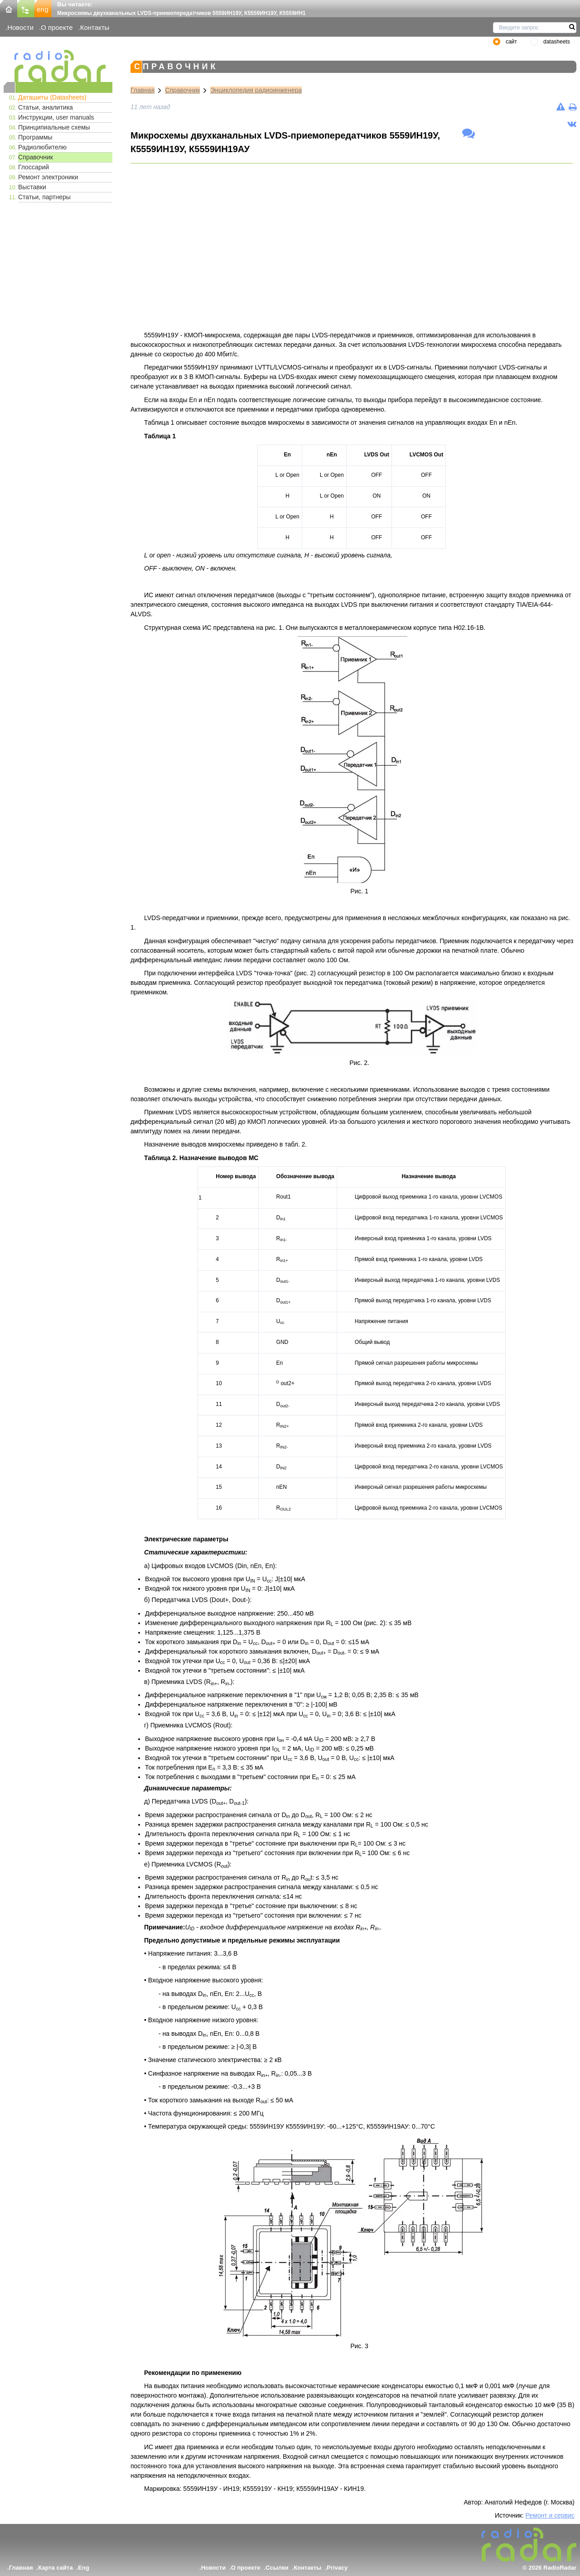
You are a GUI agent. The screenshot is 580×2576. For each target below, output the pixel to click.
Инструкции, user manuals (56, 117)
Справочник (35, 157)
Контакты (95, 27)
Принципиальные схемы (54, 127)
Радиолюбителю (42, 147)
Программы (35, 137)
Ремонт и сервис (550, 2515)
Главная (142, 90)
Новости (20, 27)
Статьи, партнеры (44, 197)
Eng (83, 2567)
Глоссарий (33, 167)
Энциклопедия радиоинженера (256, 90)
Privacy (337, 2567)
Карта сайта (55, 2567)
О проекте (56, 27)
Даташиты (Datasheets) (52, 97)
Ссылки (277, 2567)
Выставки (32, 187)
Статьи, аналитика (45, 107)
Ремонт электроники (48, 177)
